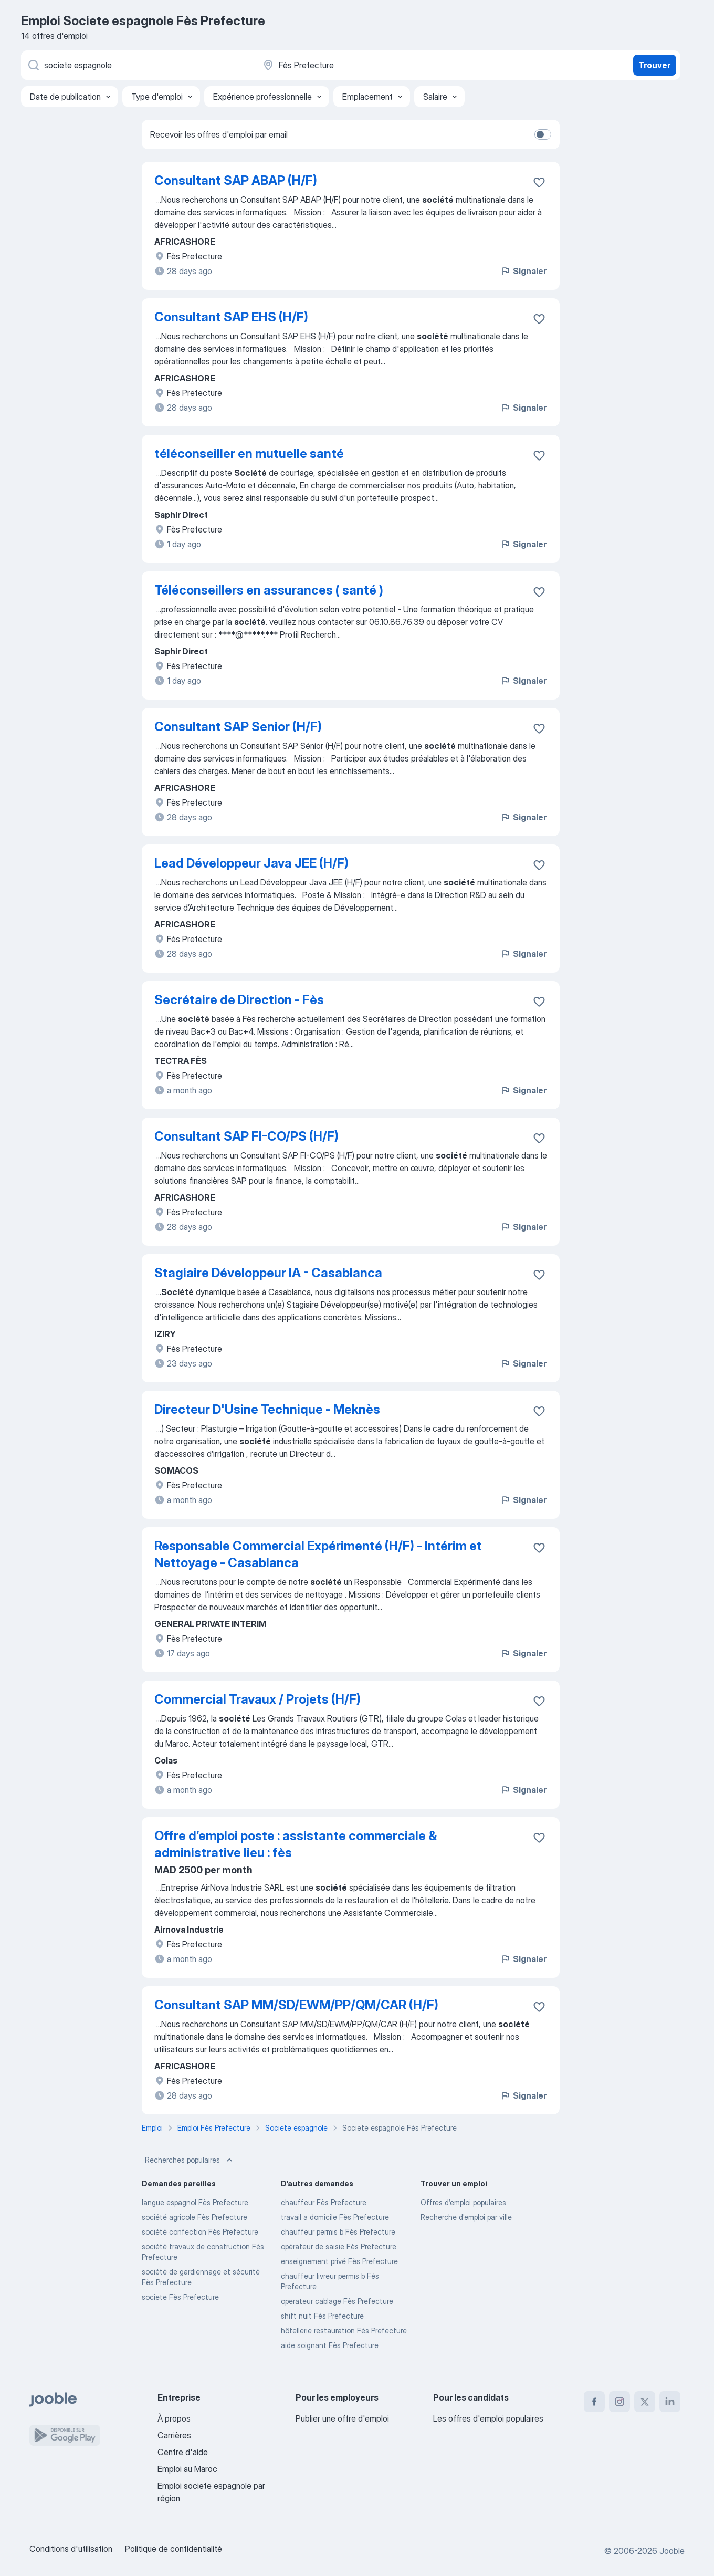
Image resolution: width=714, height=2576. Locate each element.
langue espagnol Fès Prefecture (195, 2202)
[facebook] (594, 2401)
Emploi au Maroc (187, 2469)
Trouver (654, 65)
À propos (174, 2418)
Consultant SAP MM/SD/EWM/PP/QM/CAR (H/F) (296, 2004)
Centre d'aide (183, 2452)
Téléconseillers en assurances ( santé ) (268, 590)
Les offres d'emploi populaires (488, 2418)
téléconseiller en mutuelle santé (249, 453)
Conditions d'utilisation (70, 2548)
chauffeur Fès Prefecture (323, 2202)
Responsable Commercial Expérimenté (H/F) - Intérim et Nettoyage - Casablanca (318, 1554)
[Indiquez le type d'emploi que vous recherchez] (136, 65)
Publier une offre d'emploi (342, 2418)
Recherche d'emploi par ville (466, 2217)
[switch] (542, 134)
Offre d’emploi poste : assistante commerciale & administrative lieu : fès (295, 1844)
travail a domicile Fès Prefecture (335, 2217)
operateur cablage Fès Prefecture (337, 2301)
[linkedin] (669, 2401)
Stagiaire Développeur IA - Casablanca (268, 1272)
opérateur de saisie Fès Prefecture (338, 2246)
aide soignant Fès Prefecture (330, 2345)
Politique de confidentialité (173, 2548)
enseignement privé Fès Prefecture (339, 2261)
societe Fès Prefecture (180, 2296)
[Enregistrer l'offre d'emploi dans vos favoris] (539, 182)
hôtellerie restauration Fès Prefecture (344, 2330)
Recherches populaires (190, 2160)
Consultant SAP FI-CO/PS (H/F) (246, 1136)
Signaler (523, 271)
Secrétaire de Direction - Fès (239, 999)
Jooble (672, 2551)
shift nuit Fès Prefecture (322, 2315)
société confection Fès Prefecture (200, 2231)
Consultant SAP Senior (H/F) (238, 726)
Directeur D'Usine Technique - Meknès (267, 1409)
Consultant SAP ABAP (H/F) (235, 180)
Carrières (174, 2435)
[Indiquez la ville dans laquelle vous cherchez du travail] (371, 65)
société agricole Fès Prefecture (194, 2217)
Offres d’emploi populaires (463, 2202)
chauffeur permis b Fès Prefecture (338, 2231)
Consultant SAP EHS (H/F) (231, 317)
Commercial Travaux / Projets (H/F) (257, 1699)
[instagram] (619, 2401)
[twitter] (644, 2401)
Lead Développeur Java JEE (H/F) (251, 863)
